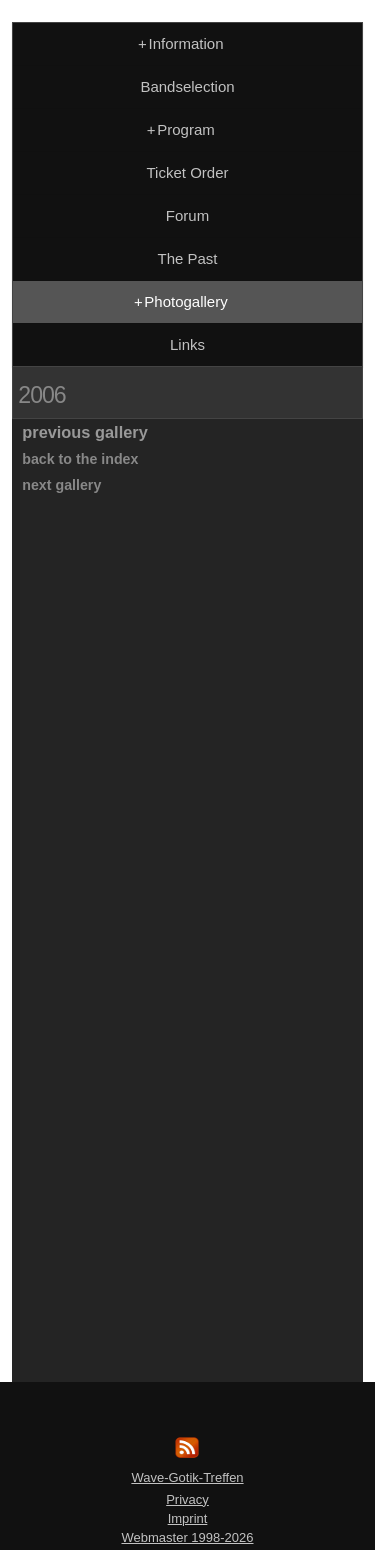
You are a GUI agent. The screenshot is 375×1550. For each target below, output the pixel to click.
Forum (187, 215)
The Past (187, 258)
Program (179, 129)
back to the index (80, 459)
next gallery (61, 485)
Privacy (187, 1499)
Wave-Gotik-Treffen (187, 1477)
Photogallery (178, 301)
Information (178, 43)
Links (187, 344)
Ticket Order (188, 172)
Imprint (188, 1518)
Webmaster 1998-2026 (187, 1537)
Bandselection (187, 86)
